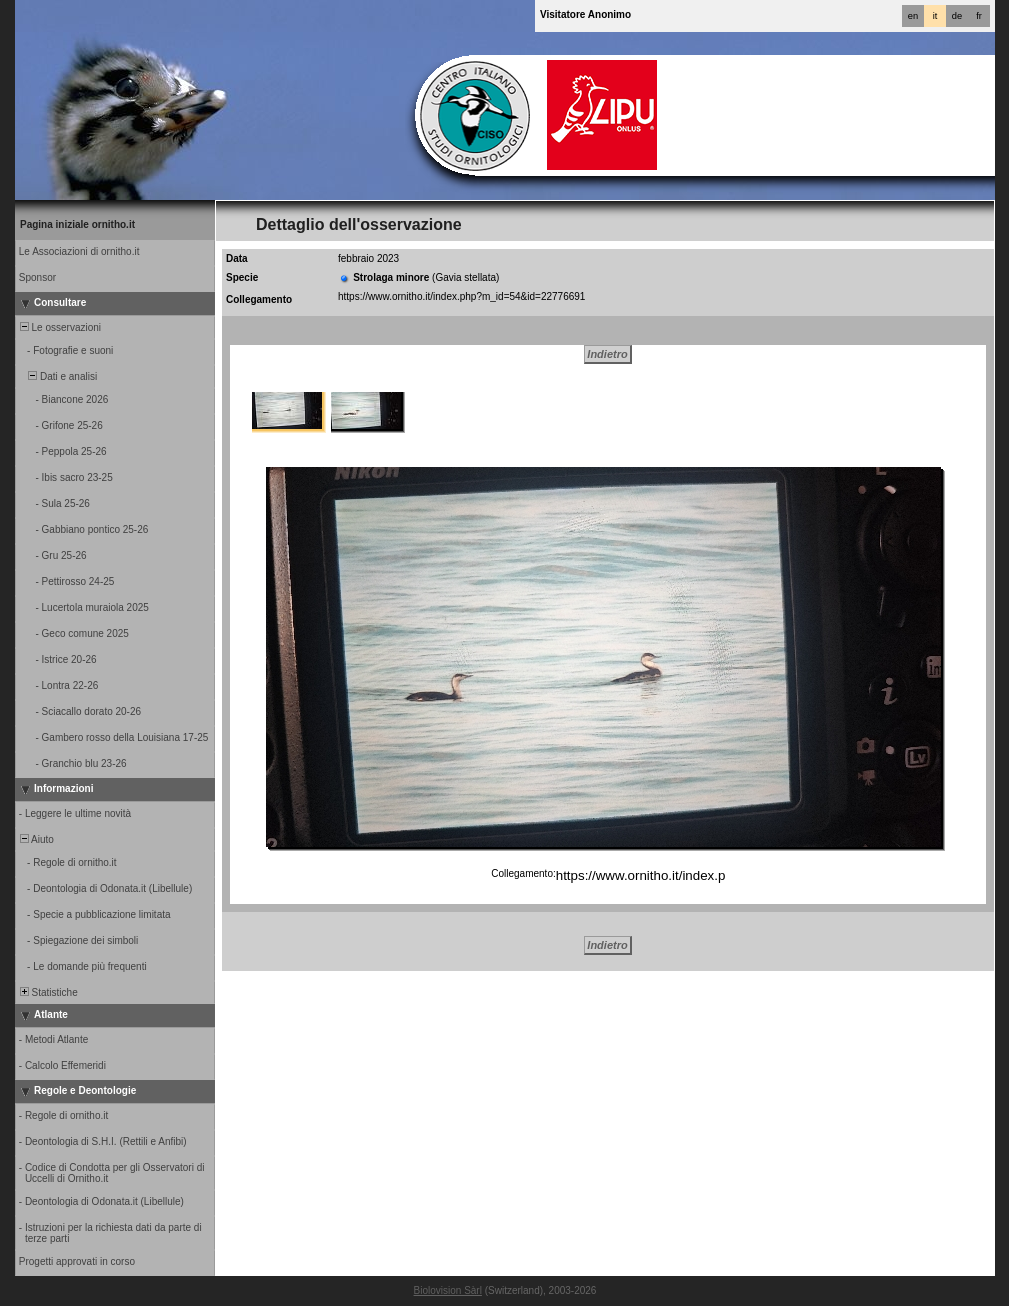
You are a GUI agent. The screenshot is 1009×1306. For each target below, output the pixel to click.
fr (979, 16)
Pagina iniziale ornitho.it (77, 224)
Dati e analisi (57, 376)
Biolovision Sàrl (448, 1290)
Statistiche (47, 992)
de (957, 16)
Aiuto (35, 839)
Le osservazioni (59, 327)
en (913, 16)
